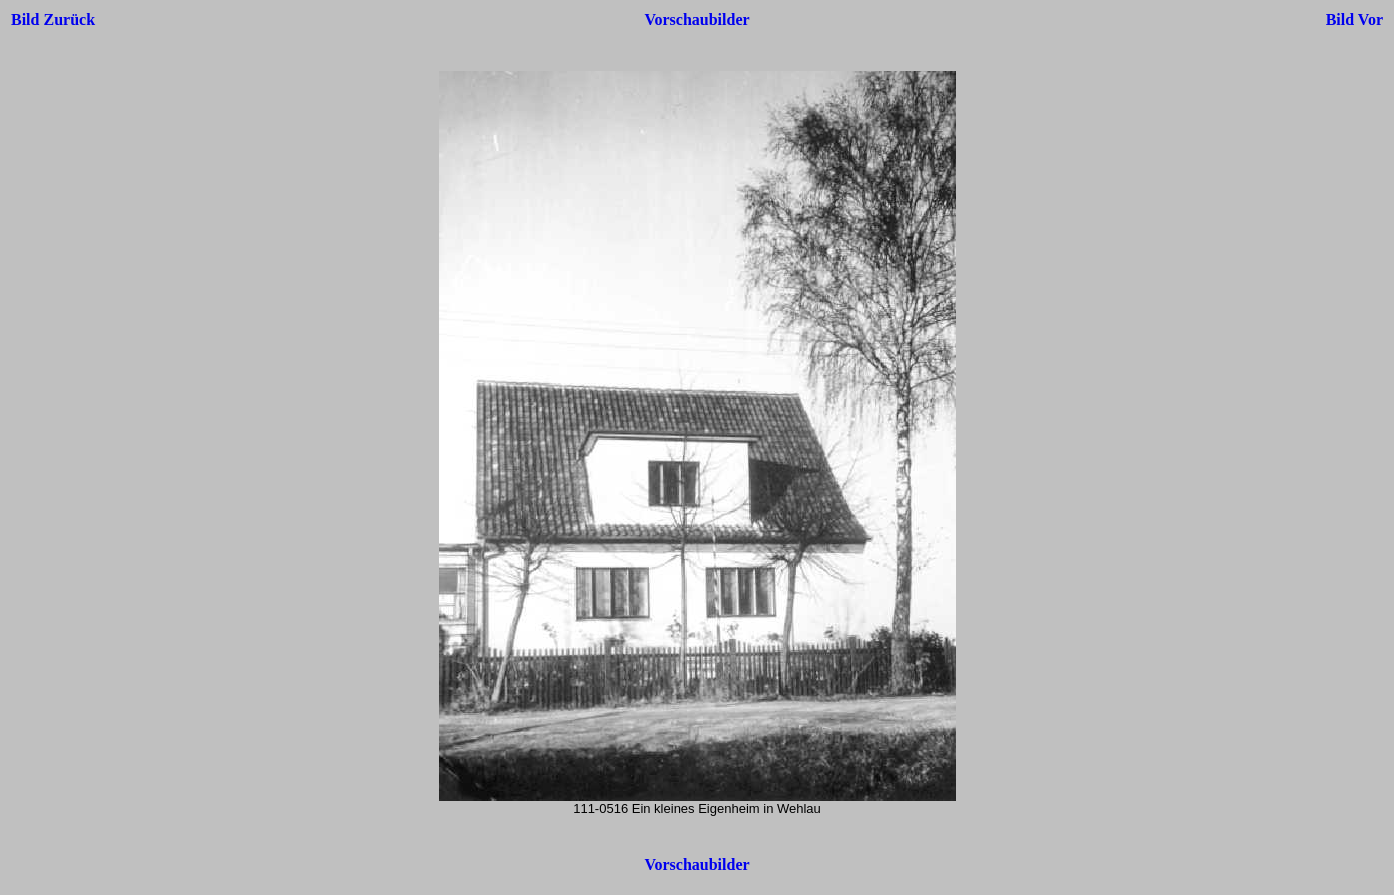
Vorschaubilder (696, 19)
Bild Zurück (53, 19)
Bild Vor (1354, 19)
